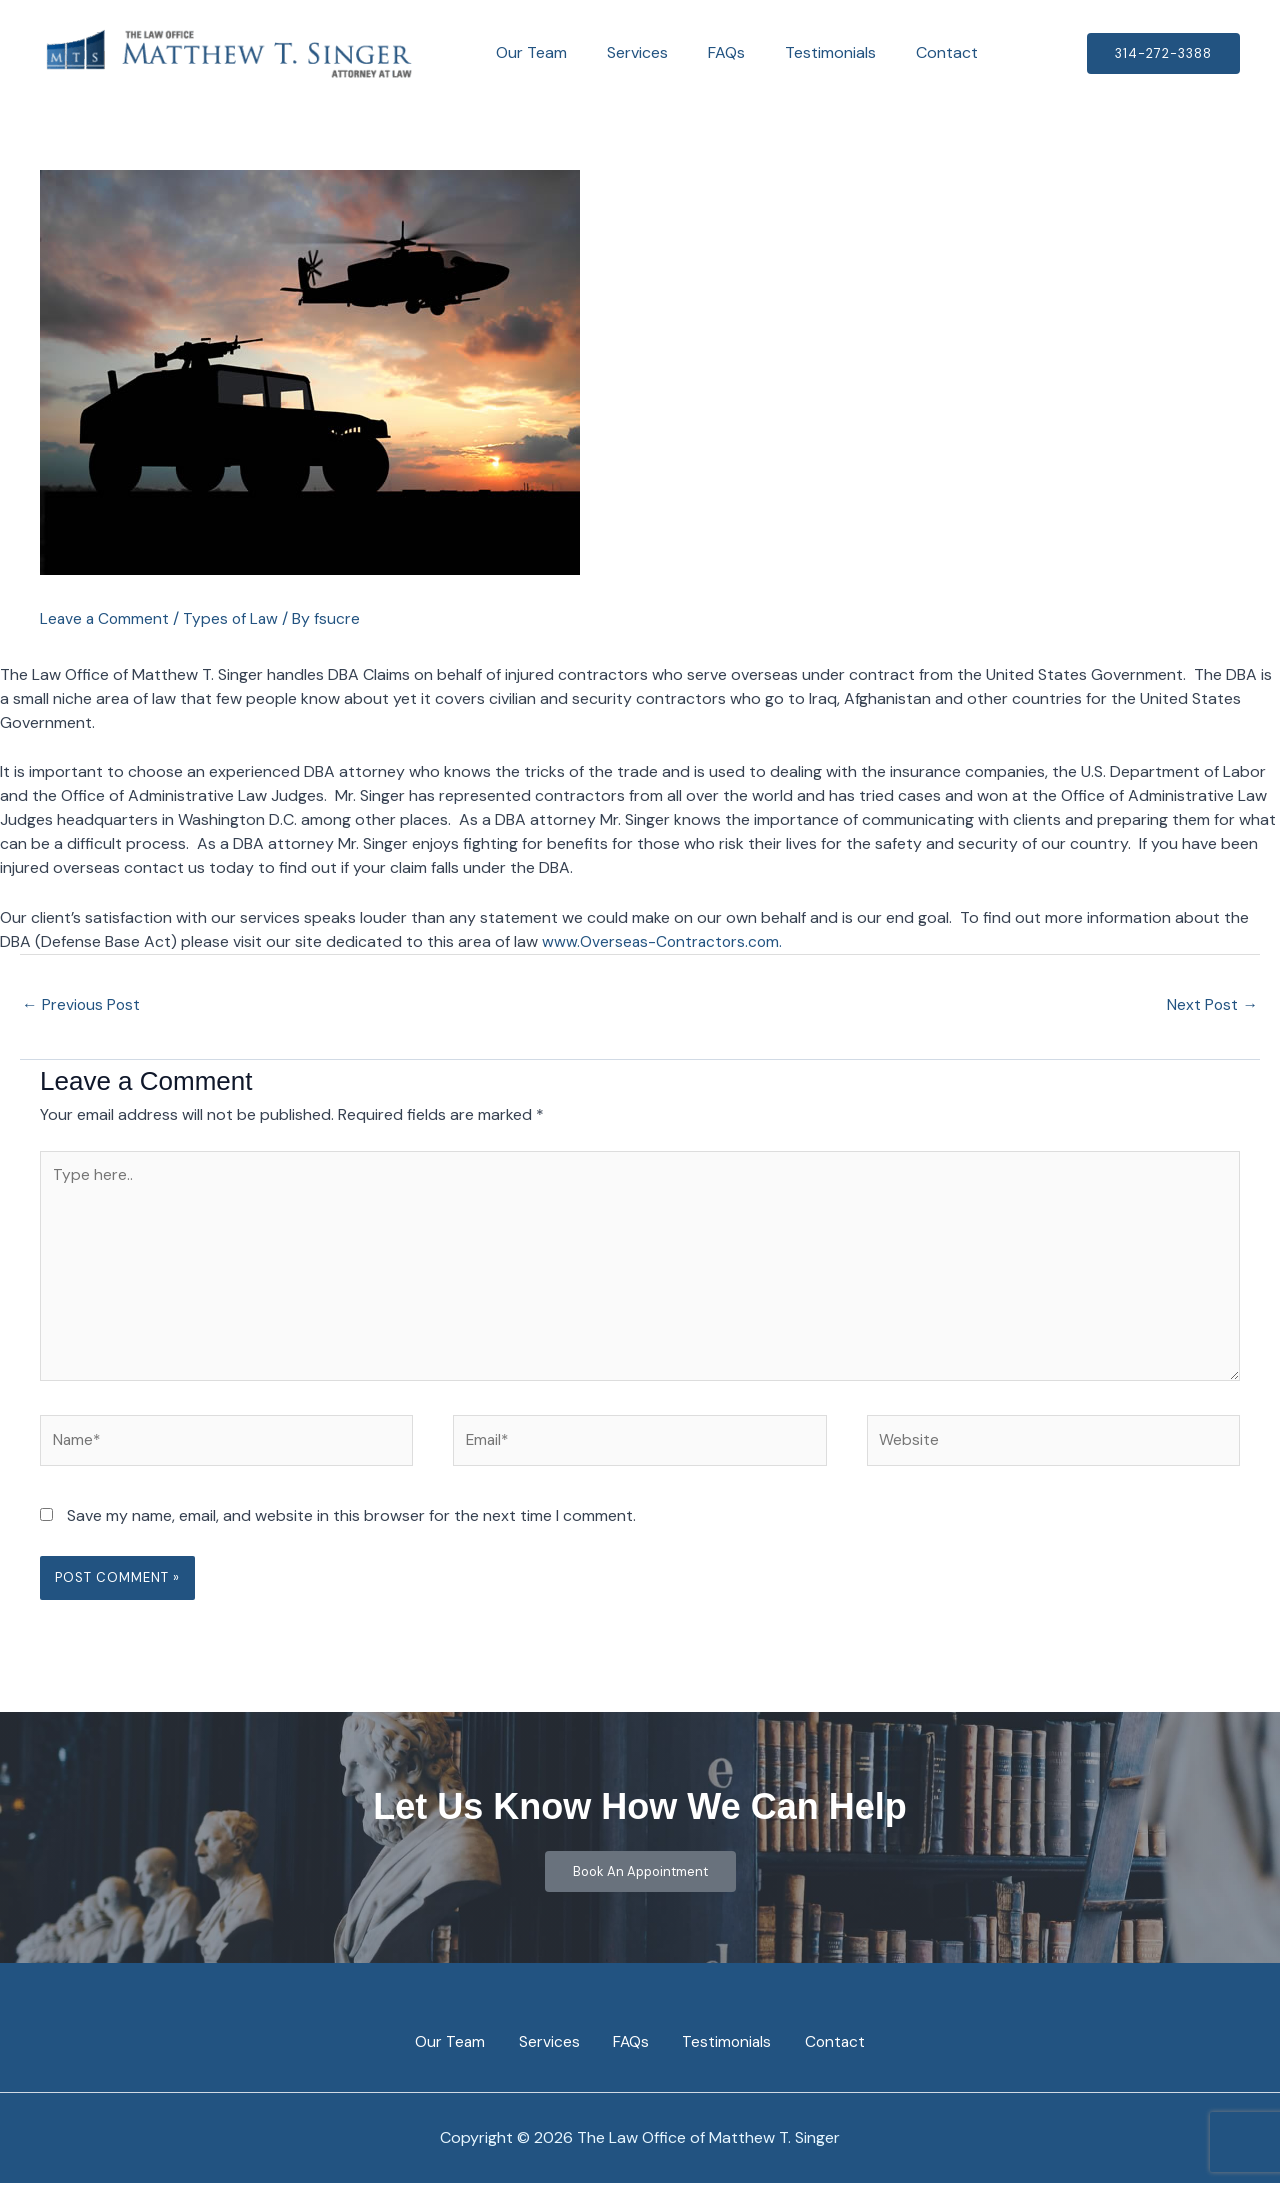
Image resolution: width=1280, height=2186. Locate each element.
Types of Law (234, 618)
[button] (1163, 53)
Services (625, 52)
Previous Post (82, 1004)
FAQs (706, 52)
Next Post (1212, 1004)
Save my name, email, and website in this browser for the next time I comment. (351, 1524)
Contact (911, 52)
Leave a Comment (106, 618)
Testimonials (802, 52)
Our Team (527, 52)
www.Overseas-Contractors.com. (666, 940)
